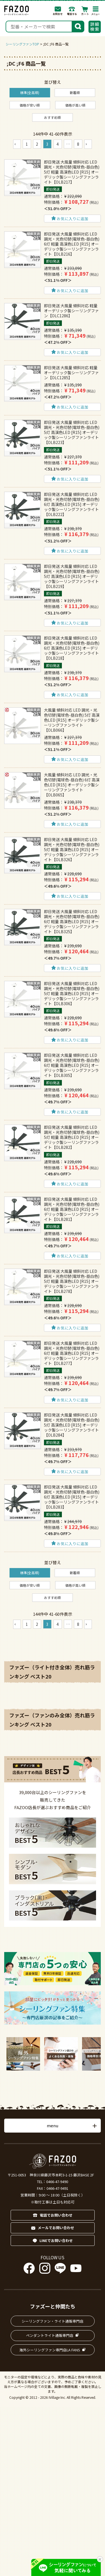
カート (85, 10)
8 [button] (78, 144)
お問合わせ (58, 10)
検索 (78, 25)
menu (52, 2125)
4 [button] (58, 144)
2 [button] (37, 144)
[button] (17, 144)
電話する (72, 10)
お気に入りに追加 (72, 218)
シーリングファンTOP (22, 44)
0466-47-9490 (57, 2181)
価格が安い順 (30, 105)
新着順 (75, 92)
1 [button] (27, 144)
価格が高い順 (75, 105)
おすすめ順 (52, 117)
